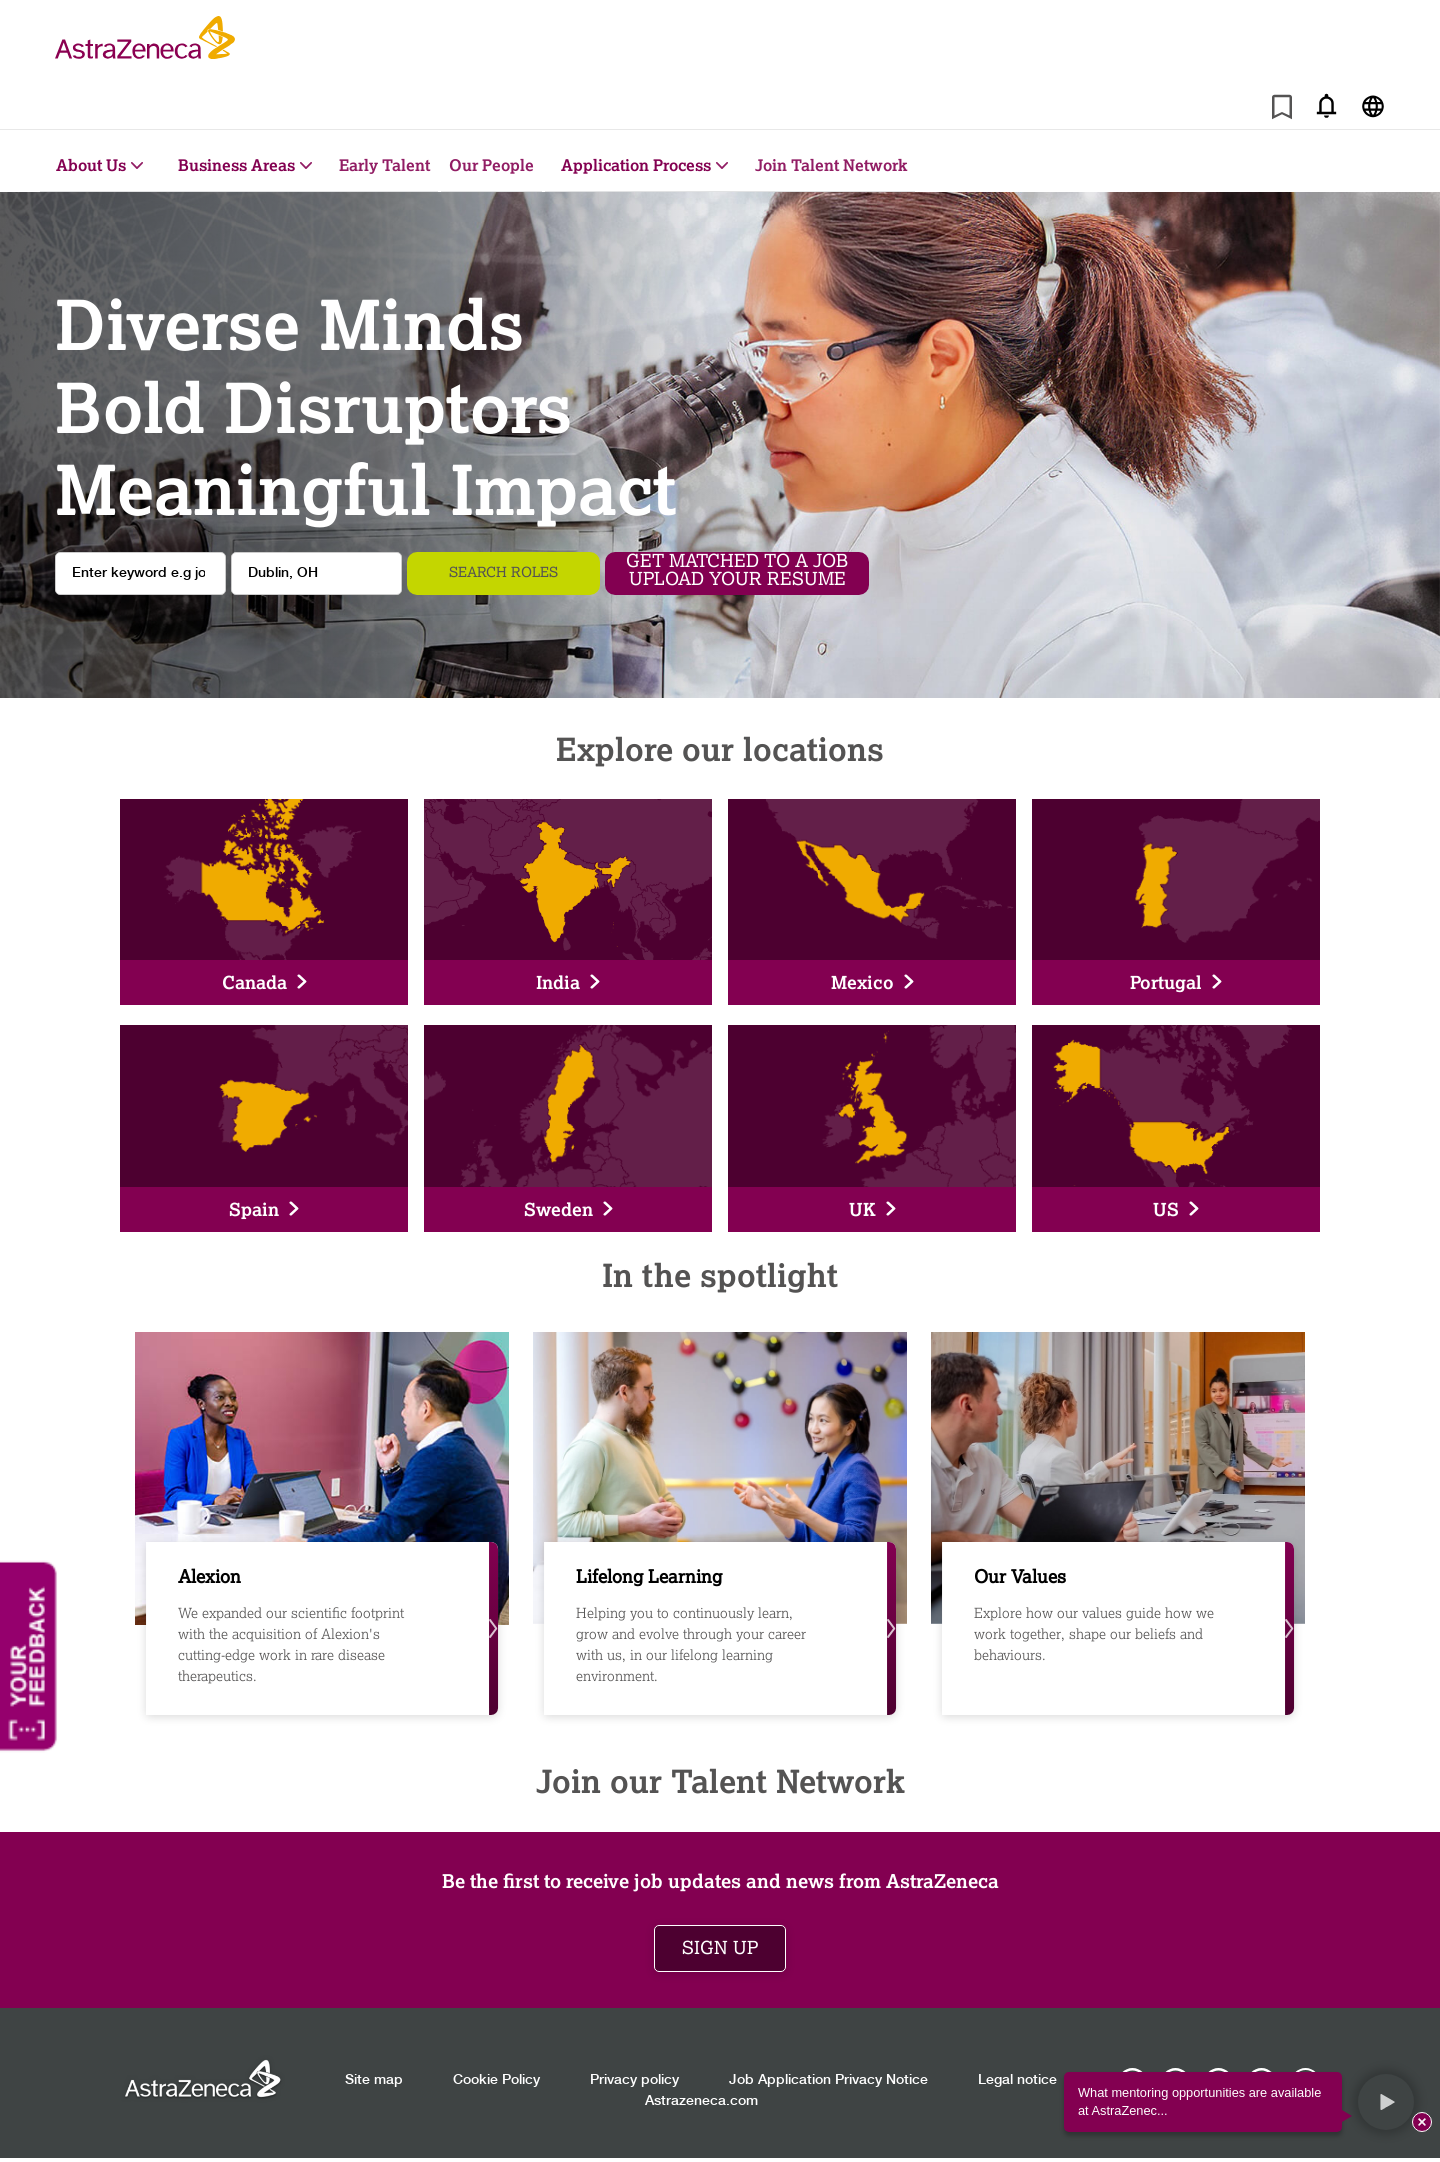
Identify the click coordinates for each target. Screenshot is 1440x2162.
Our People (491, 164)
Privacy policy (634, 2080)
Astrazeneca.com (701, 2101)
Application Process (636, 164)
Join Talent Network (831, 164)
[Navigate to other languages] (1372, 105)
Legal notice (1017, 2080)
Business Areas (236, 164)
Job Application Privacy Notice (828, 2080)
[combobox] (316, 573)
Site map (374, 2080)
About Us (91, 164)
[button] (1386, 2102)
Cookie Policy (496, 2080)
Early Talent (384, 164)
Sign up (720, 1948)
